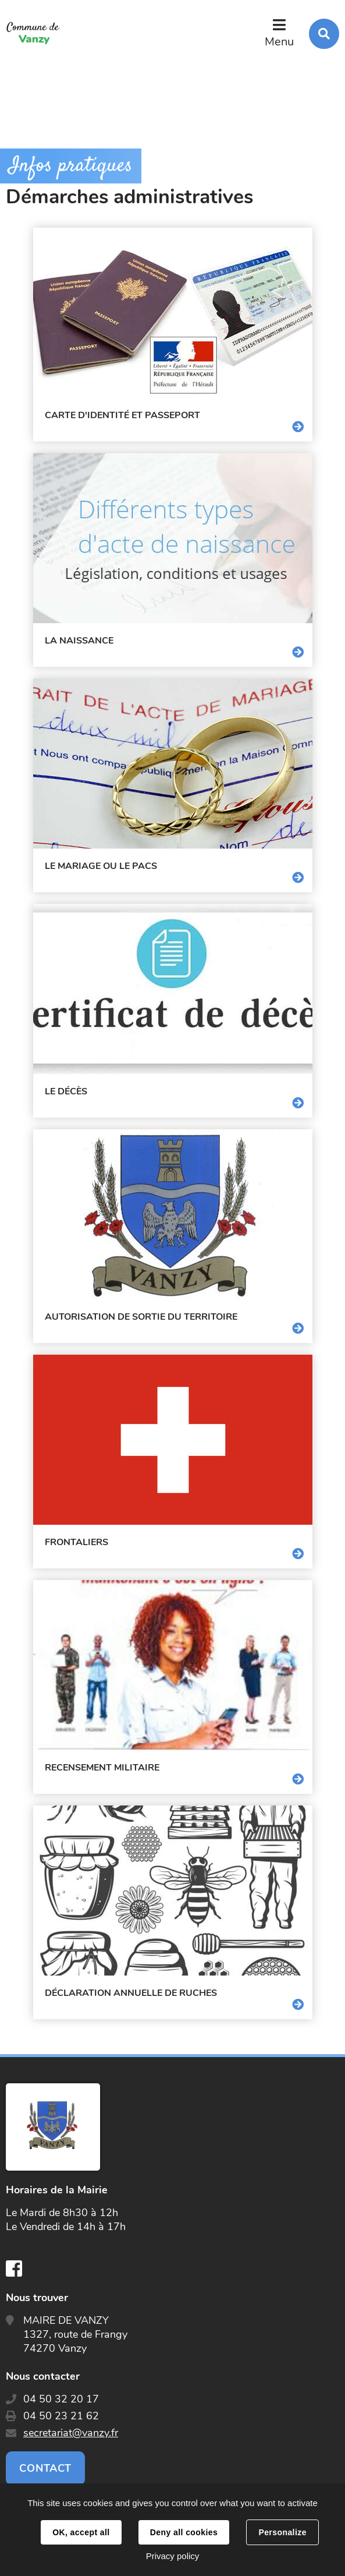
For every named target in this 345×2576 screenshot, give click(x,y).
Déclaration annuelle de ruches (131, 1993)
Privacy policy (173, 2556)
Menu (279, 42)
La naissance (79, 640)
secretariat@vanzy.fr (70, 2433)
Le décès (66, 1091)
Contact (45, 2468)
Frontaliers (76, 1542)
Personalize (282, 2532)
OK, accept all (80, 2532)
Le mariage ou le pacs (101, 866)
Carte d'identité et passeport (122, 415)
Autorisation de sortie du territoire (141, 1317)
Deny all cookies (184, 2532)
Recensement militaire (102, 1767)
